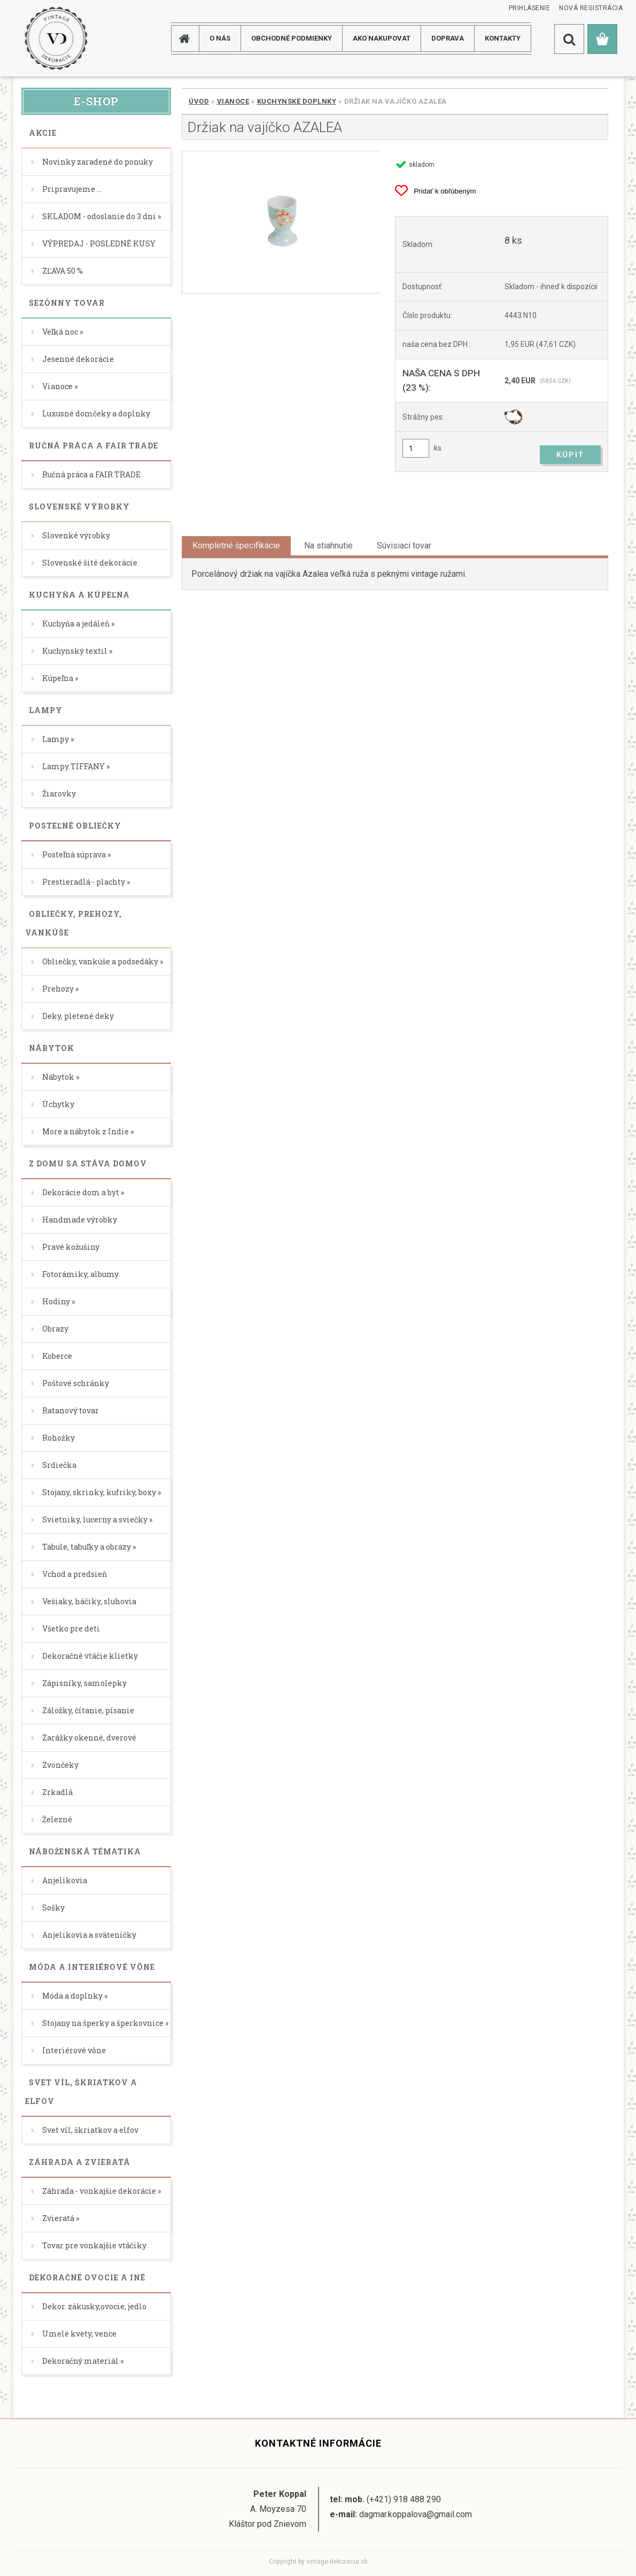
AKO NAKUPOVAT (381, 38)
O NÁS (220, 38)
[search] (569, 39)
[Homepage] (189, 38)
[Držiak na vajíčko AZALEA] (280, 222)
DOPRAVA (447, 38)
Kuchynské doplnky (297, 101)
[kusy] (415, 448)
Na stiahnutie (328, 545)
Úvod (199, 101)
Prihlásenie (529, 8)
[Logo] (56, 38)
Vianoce (233, 101)
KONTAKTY (503, 38)
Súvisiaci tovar (404, 545)
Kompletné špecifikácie (236, 545)
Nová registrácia (591, 8)
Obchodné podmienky (291, 38)
